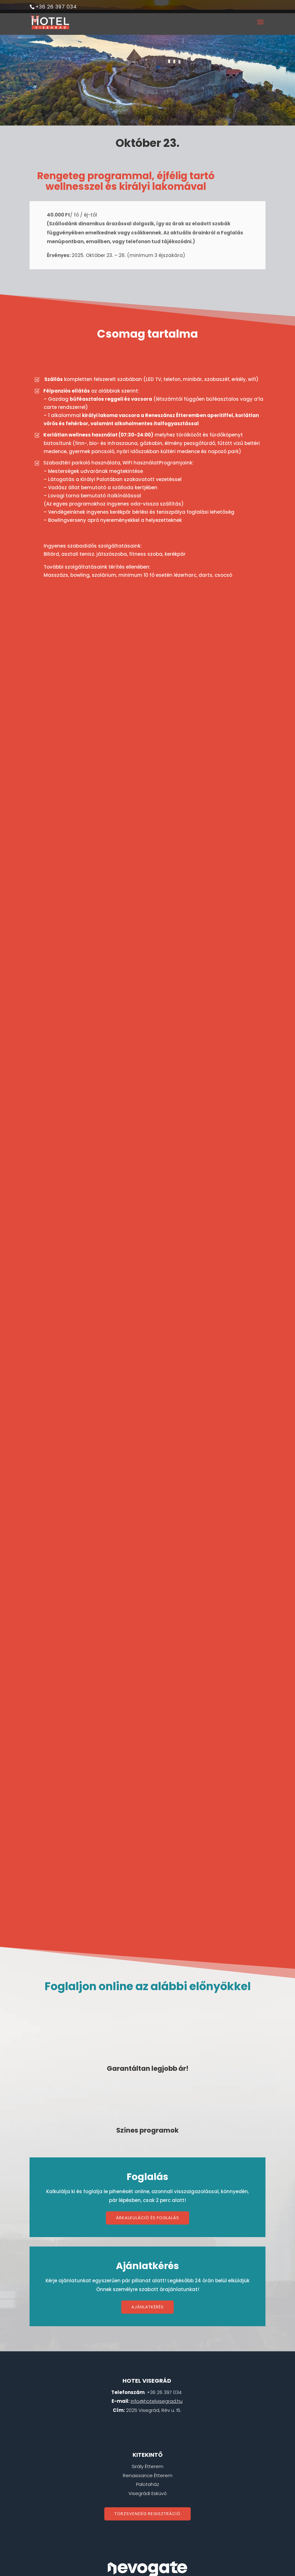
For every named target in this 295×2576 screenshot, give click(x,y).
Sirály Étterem (147, 2365)
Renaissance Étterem (147, 2374)
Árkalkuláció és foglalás (147, 2117)
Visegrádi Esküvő (147, 2392)
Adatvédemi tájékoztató (155, 2508)
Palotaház (147, 2383)
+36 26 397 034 (56, 6)
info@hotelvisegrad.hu (157, 2300)
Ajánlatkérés (147, 2206)
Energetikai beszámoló (148, 2517)
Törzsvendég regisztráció (147, 2413)
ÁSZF (114, 2508)
